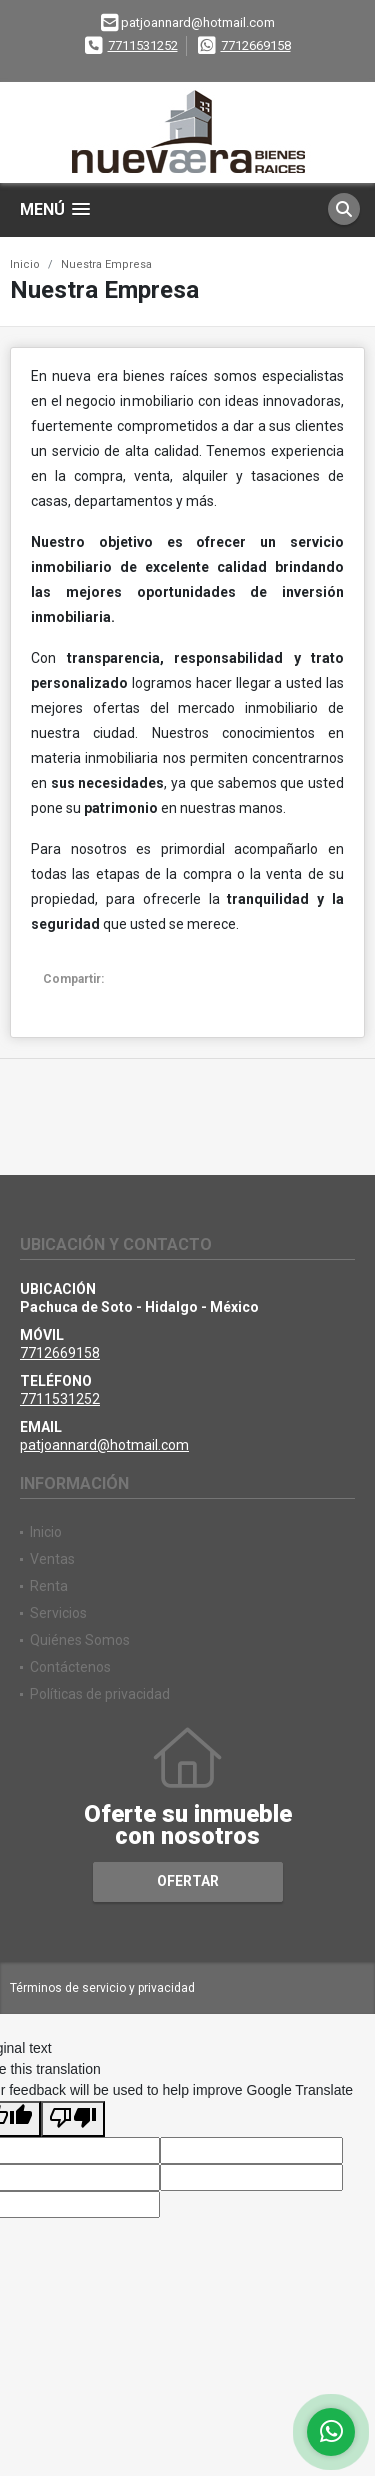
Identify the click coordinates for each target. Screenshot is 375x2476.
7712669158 (256, 45)
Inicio (25, 264)
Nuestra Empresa (106, 264)
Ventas (52, 1559)
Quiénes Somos (80, 1640)
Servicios (58, 1613)
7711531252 (143, 45)
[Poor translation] (73, 2119)
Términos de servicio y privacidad (102, 1988)
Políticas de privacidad (100, 1694)
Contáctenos (70, 1667)
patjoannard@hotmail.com (104, 1445)
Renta (49, 1586)
